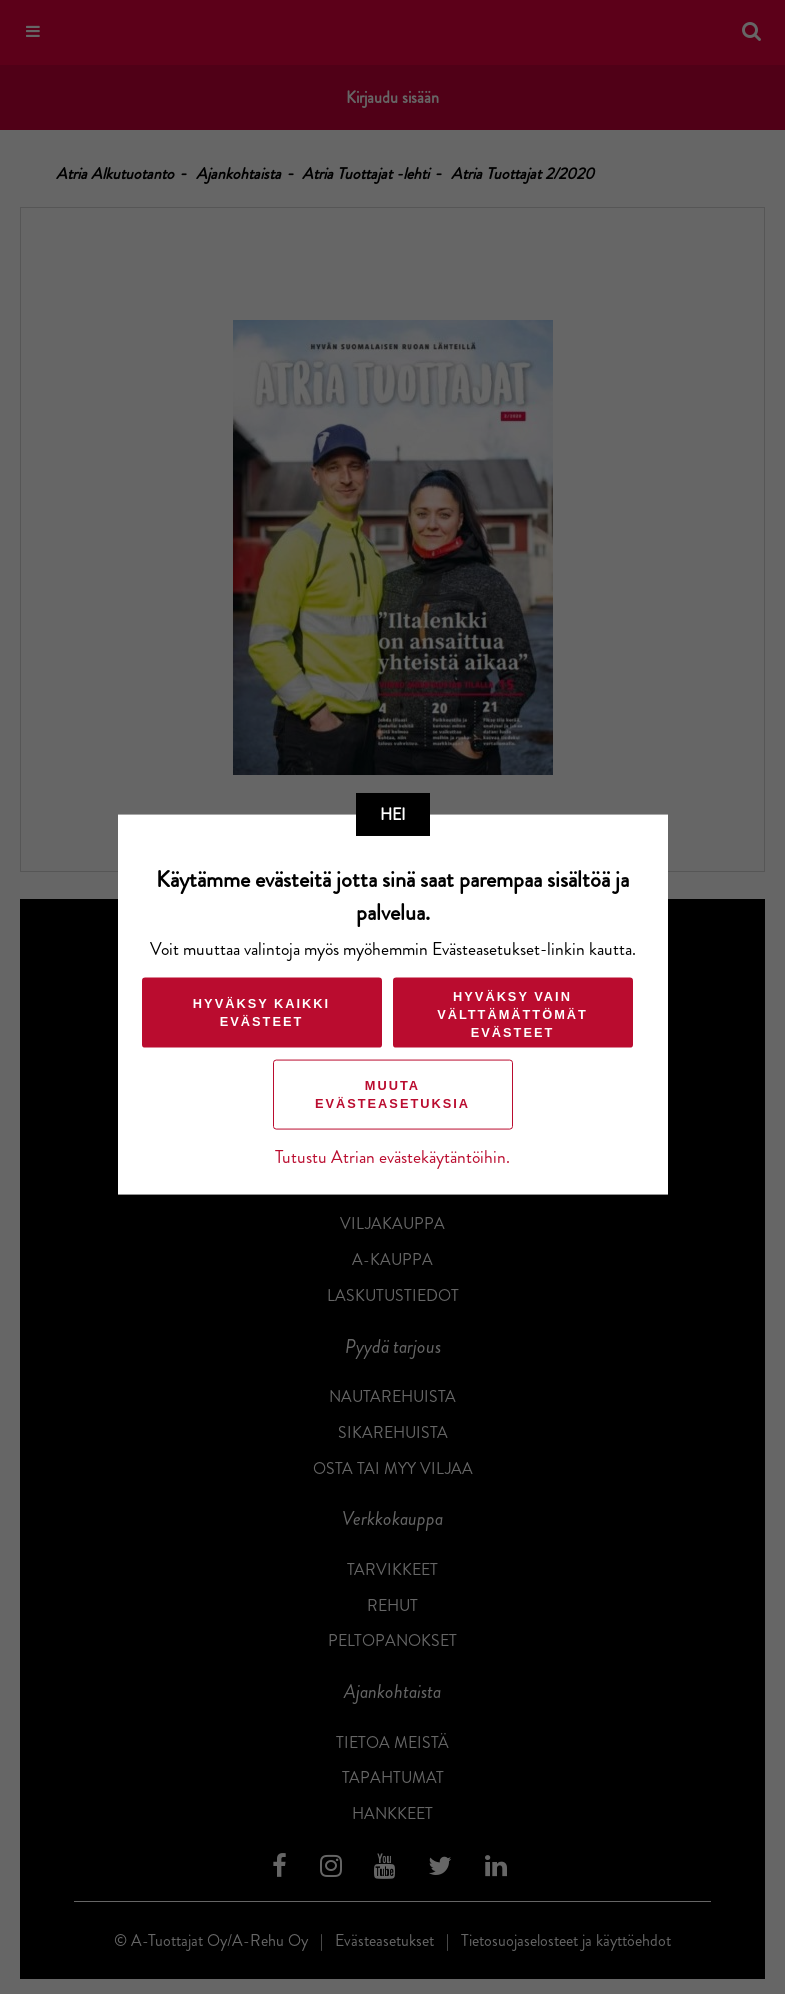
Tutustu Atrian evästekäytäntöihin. (392, 1157)
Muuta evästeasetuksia (392, 1094)
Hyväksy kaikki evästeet (261, 1012)
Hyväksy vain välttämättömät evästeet (512, 1014)
